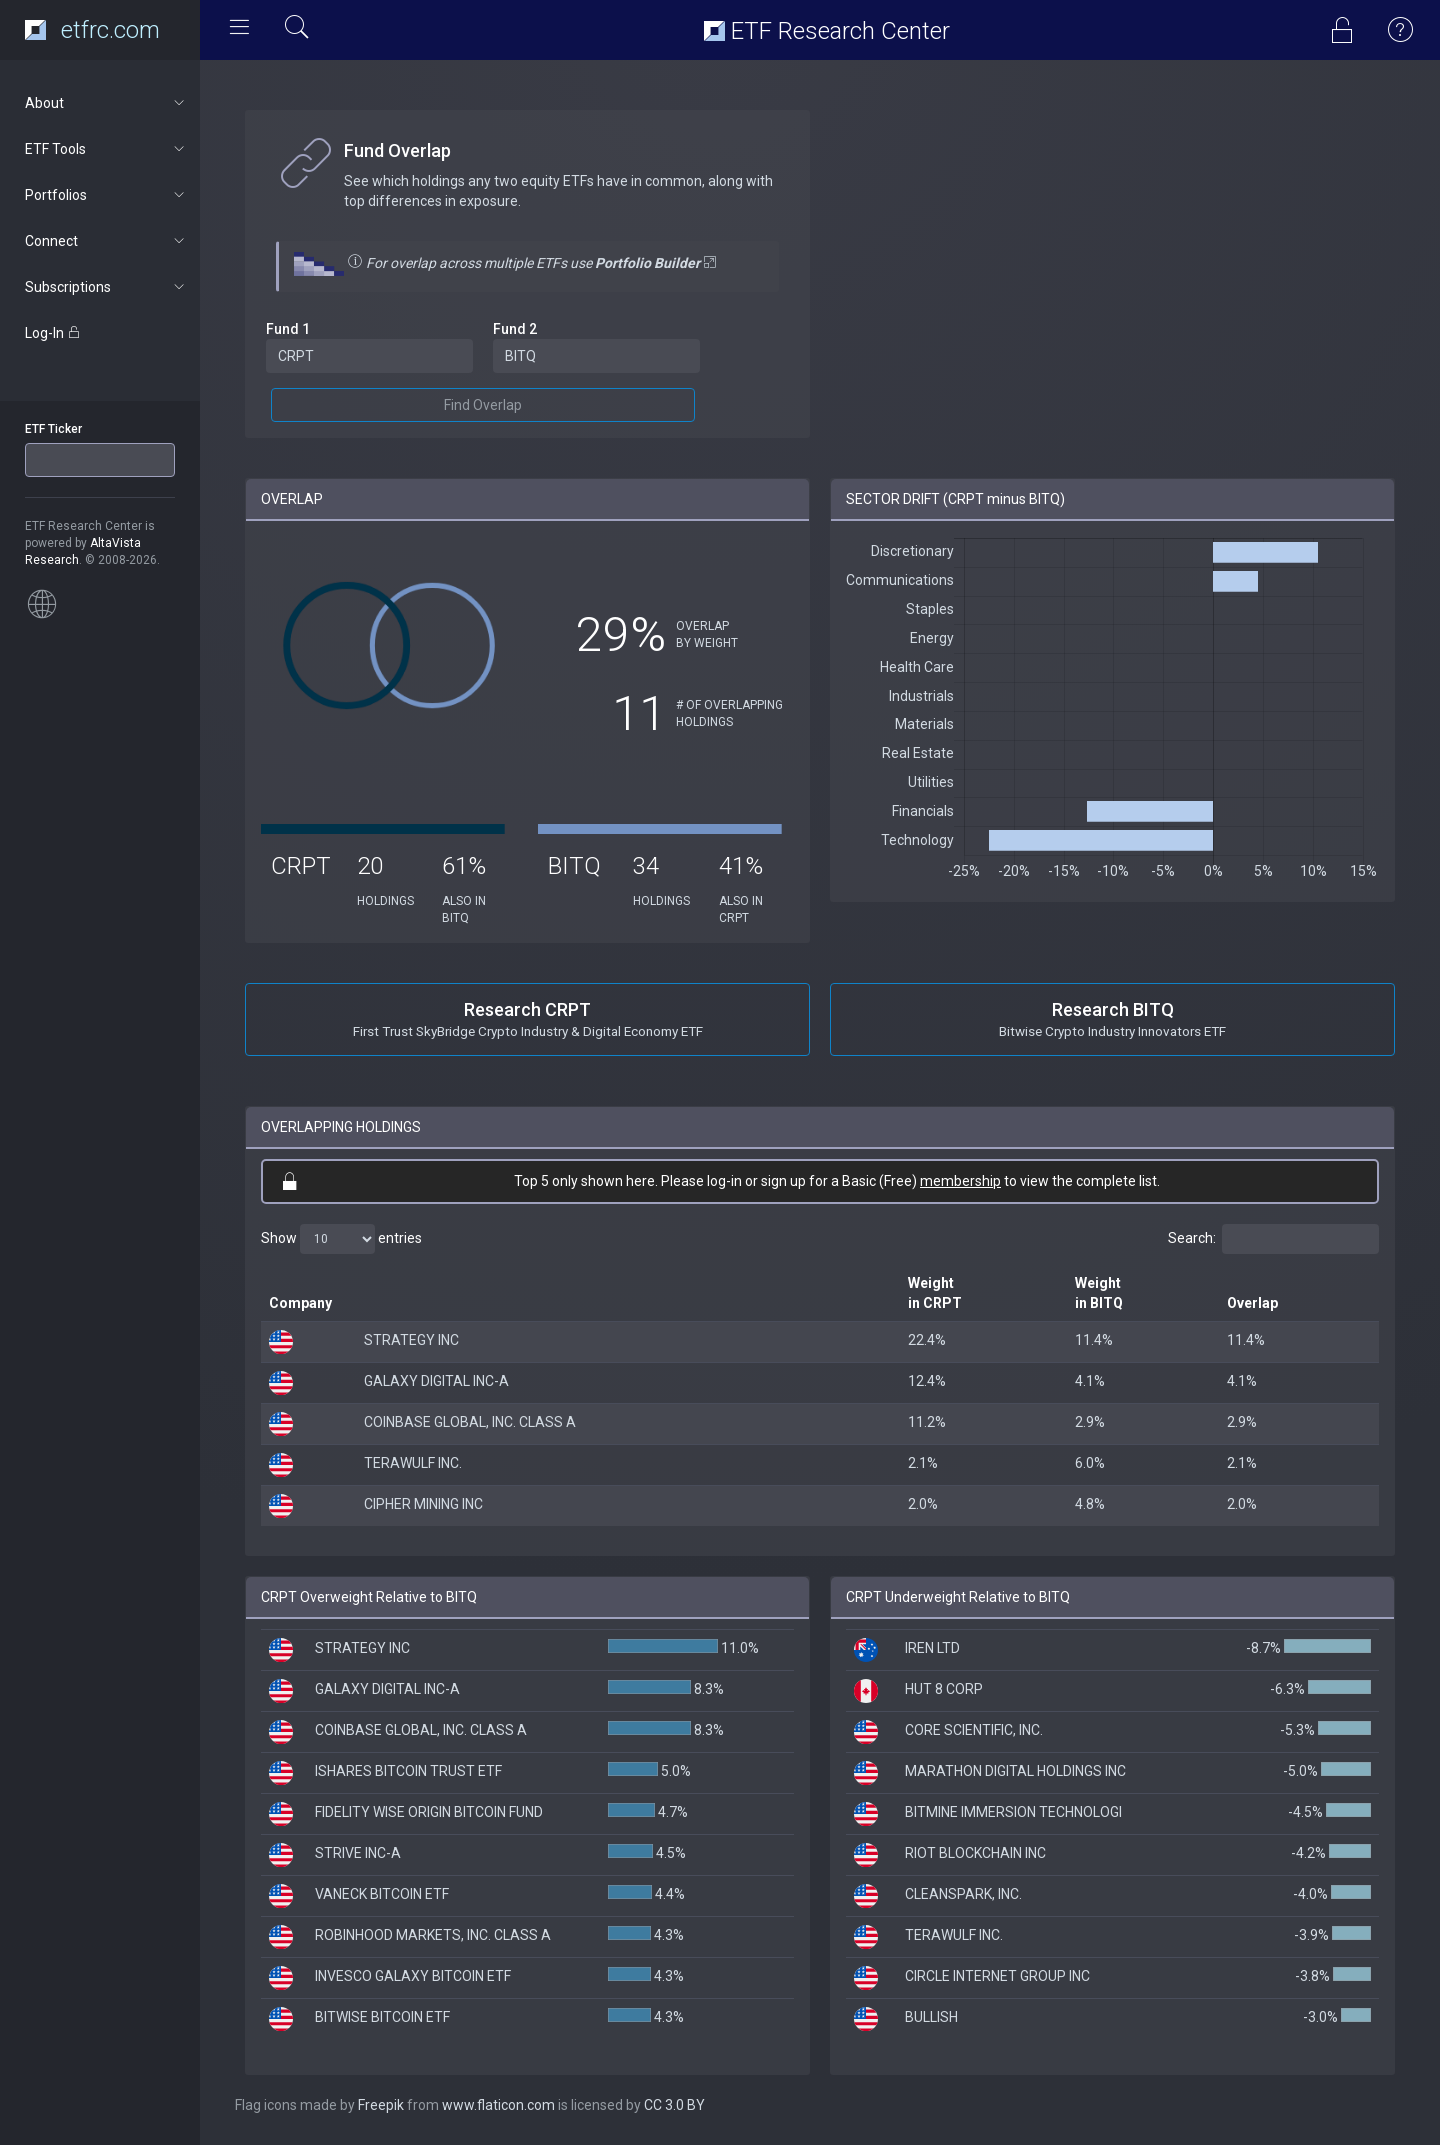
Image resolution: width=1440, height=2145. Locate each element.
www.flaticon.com (498, 2105)
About (106, 103)
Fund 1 (288, 329)
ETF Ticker (53, 429)
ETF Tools (106, 149)
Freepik (381, 2105)
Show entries (341, 1239)
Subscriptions (106, 287)
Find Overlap (483, 405)
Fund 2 (515, 329)
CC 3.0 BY (674, 2105)
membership (960, 1181)
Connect (106, 241)
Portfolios (106, 195)
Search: (1273, 1239)
